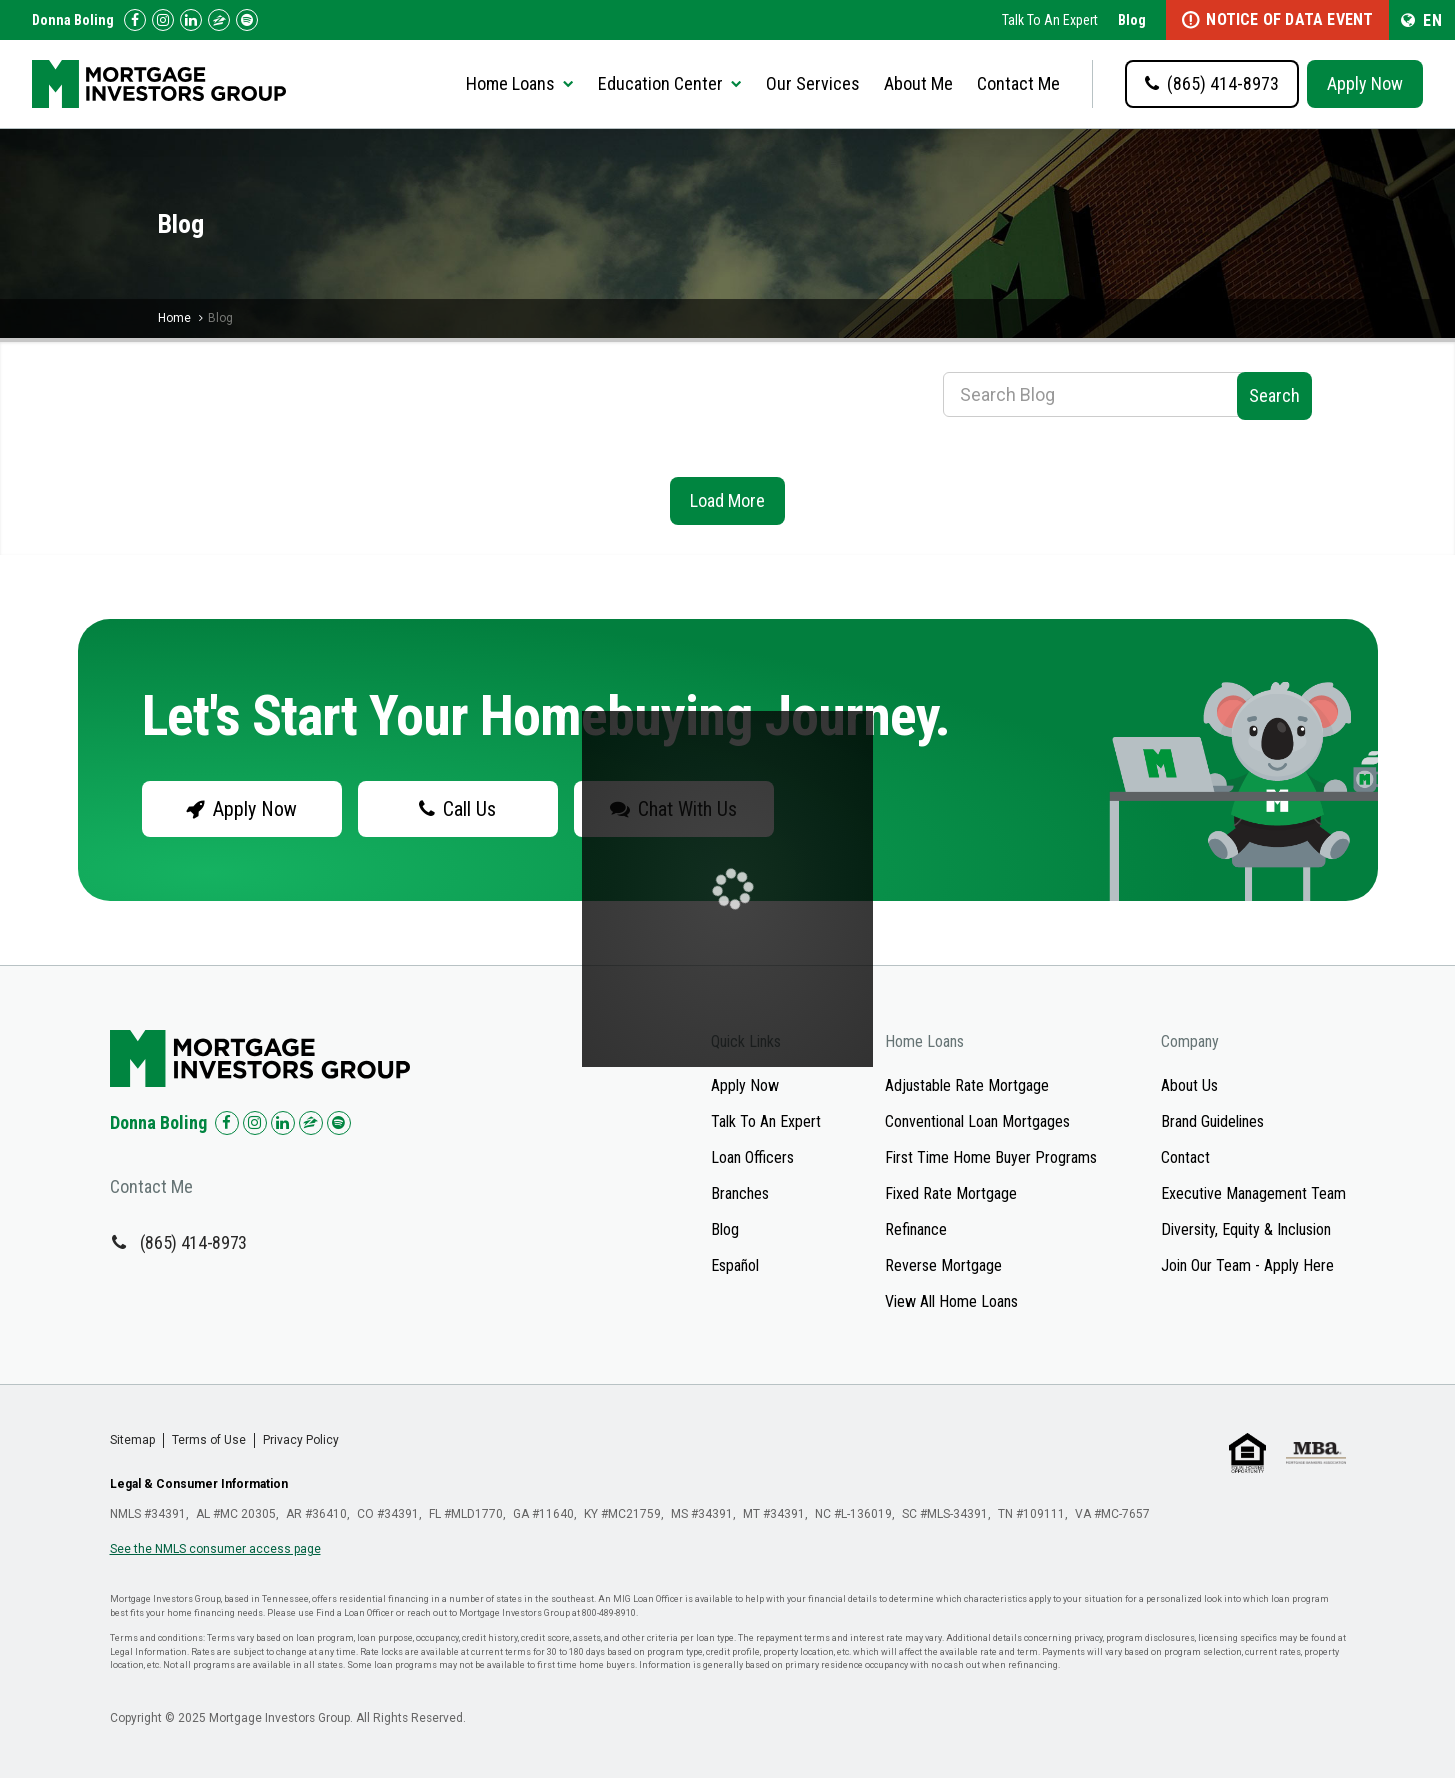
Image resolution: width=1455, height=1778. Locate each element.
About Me (918, 83)
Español (735, 1265)
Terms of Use (209, 1440)
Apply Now (1365, 83)
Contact (1185, 1157)
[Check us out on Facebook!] (135, 20)
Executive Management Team (1253, 1193)
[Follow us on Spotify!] (247, 20)
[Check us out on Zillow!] (219, 20)
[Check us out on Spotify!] (339, 1123)
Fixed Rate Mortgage (951, 1193)
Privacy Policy (301, 1440)
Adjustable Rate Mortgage (967, 1085)
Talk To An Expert (1050, 20)
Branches (740, 1193)
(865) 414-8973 (194, 1242)
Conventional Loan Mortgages (977, 1121)
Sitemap (132, 1440)
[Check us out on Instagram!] (163, 20)
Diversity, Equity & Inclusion (1246, 1229)
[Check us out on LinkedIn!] (191, 20)
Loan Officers (752, 1157)
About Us (1189, 1085)
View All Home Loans (951, 1301)
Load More (727, 500)
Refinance (916, 1229)
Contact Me (1018, 83)
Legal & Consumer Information (199, 1484)
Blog (1132, 20)
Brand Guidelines (1212, 1121)
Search (1274, 395)
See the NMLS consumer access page (215, 1549)
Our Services (813, 83)
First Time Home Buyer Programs (991, 1157)
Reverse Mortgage (943, 1265)
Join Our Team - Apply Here (1247, 1265)
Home (174, 318)
